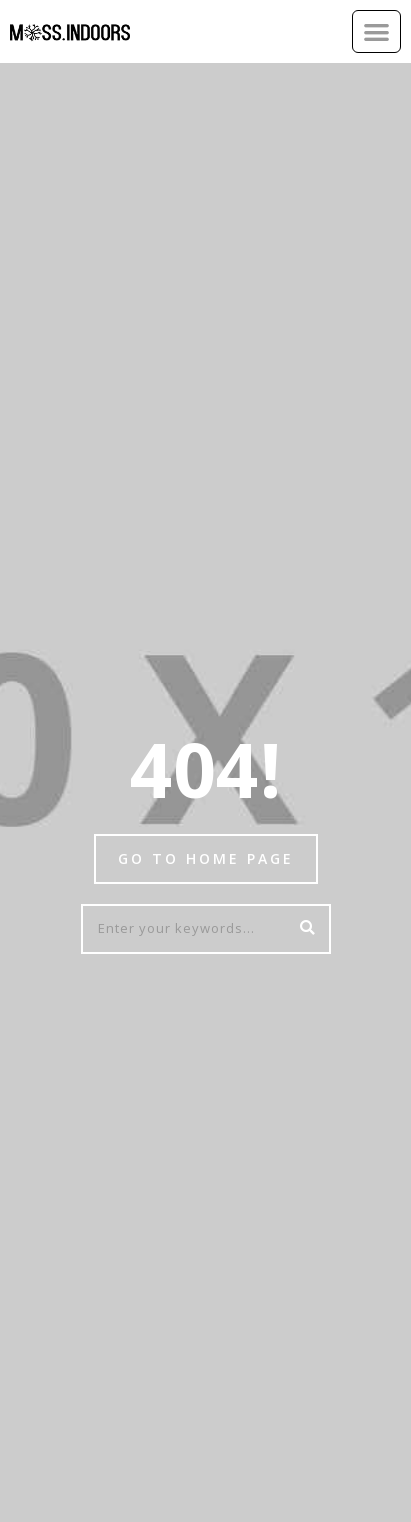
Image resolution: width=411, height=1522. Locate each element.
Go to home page (206, 858)
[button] (376, 31)
